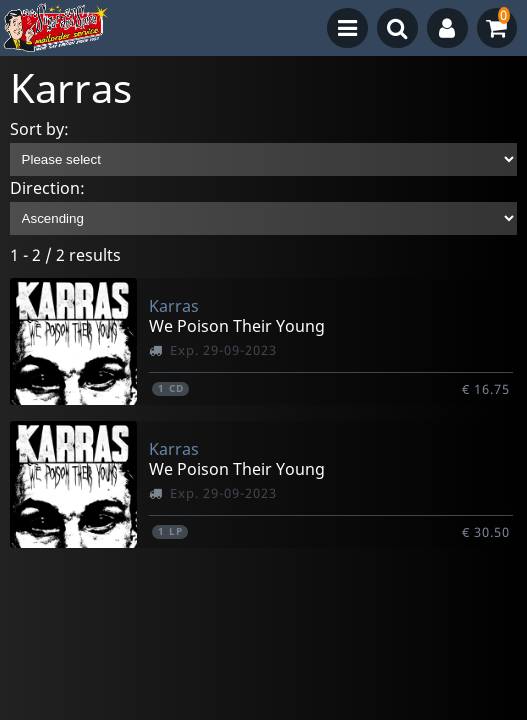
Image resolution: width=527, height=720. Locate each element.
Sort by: (39, 129)
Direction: (47, 188)
